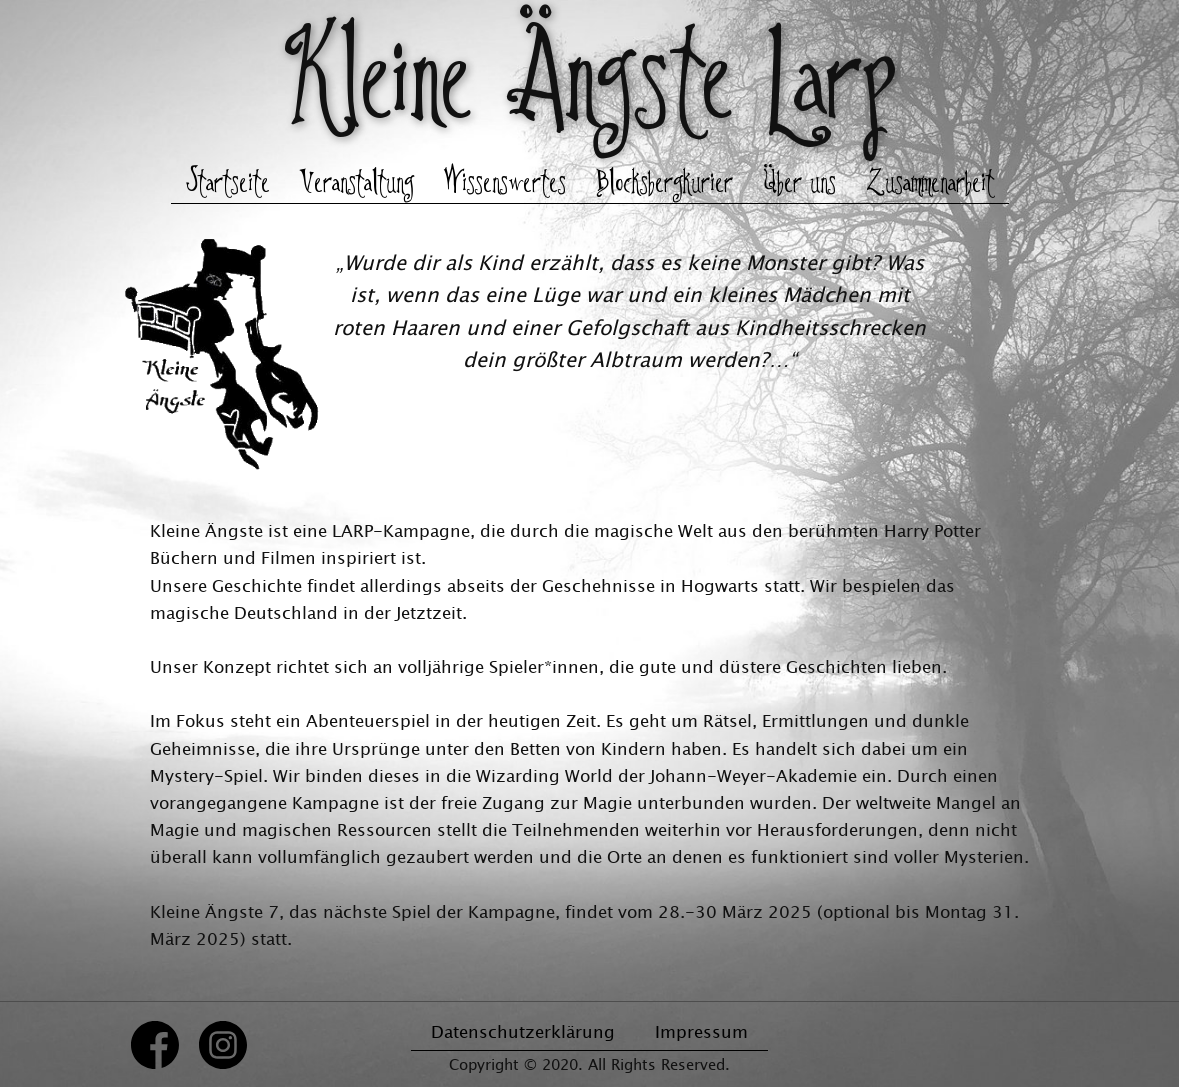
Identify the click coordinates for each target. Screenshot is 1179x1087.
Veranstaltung (357, 184)
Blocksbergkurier (664, 184)
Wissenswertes (505, 184)
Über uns (799, 184)
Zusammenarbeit (930, 184)
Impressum (701, 1031)
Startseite (228, 184)
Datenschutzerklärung (523, 1031)
